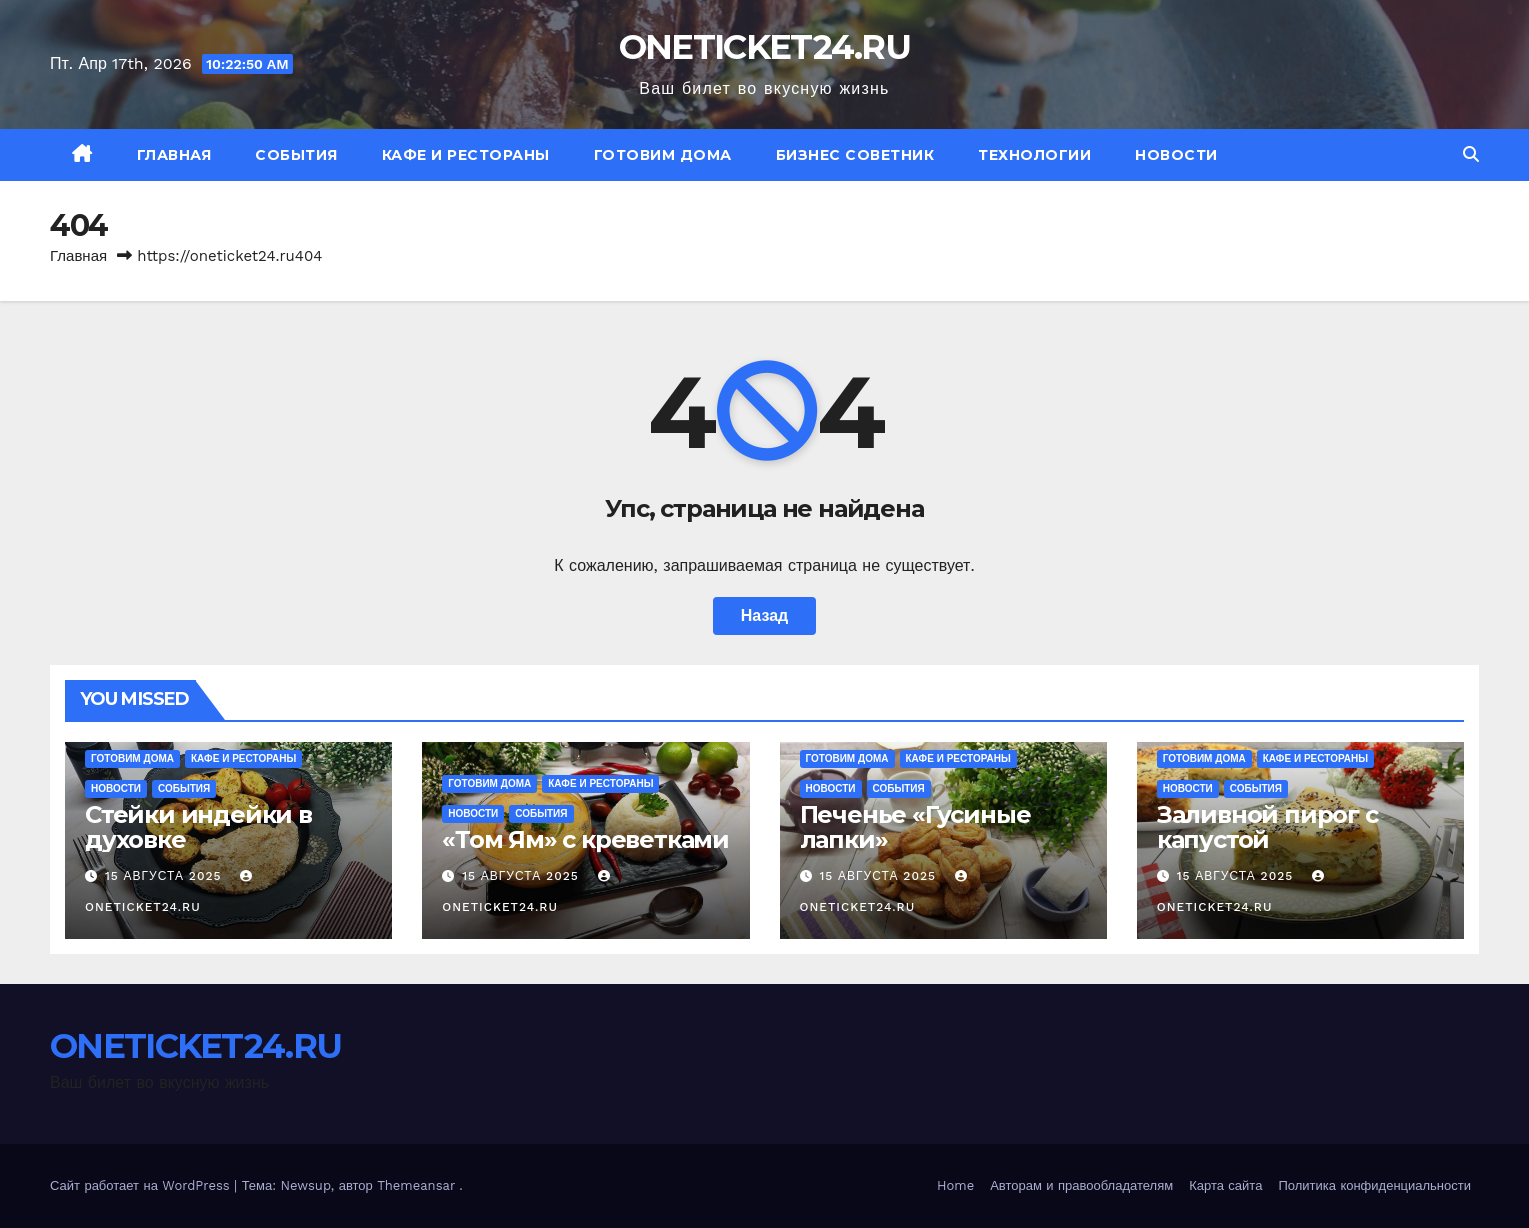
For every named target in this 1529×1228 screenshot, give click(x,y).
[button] (1471, 154)
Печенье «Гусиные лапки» (915, 827)
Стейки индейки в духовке (198, 827)
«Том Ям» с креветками (585, 839)
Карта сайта (1225, 1185)
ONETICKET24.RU (764, 47)
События (296, 155)
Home (955, 1185)
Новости (1176, 155)
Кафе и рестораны (466, 155)
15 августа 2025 (165, 876)
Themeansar (416, 1185)
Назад (764, 615)
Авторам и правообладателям (1081, 1185)
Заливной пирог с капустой (1267, 827)
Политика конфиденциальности (1374, 1185)
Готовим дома (663, 155)
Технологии (1034, 155)
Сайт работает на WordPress (142, 1185)
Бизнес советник (855, 155)
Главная (174, 155)
